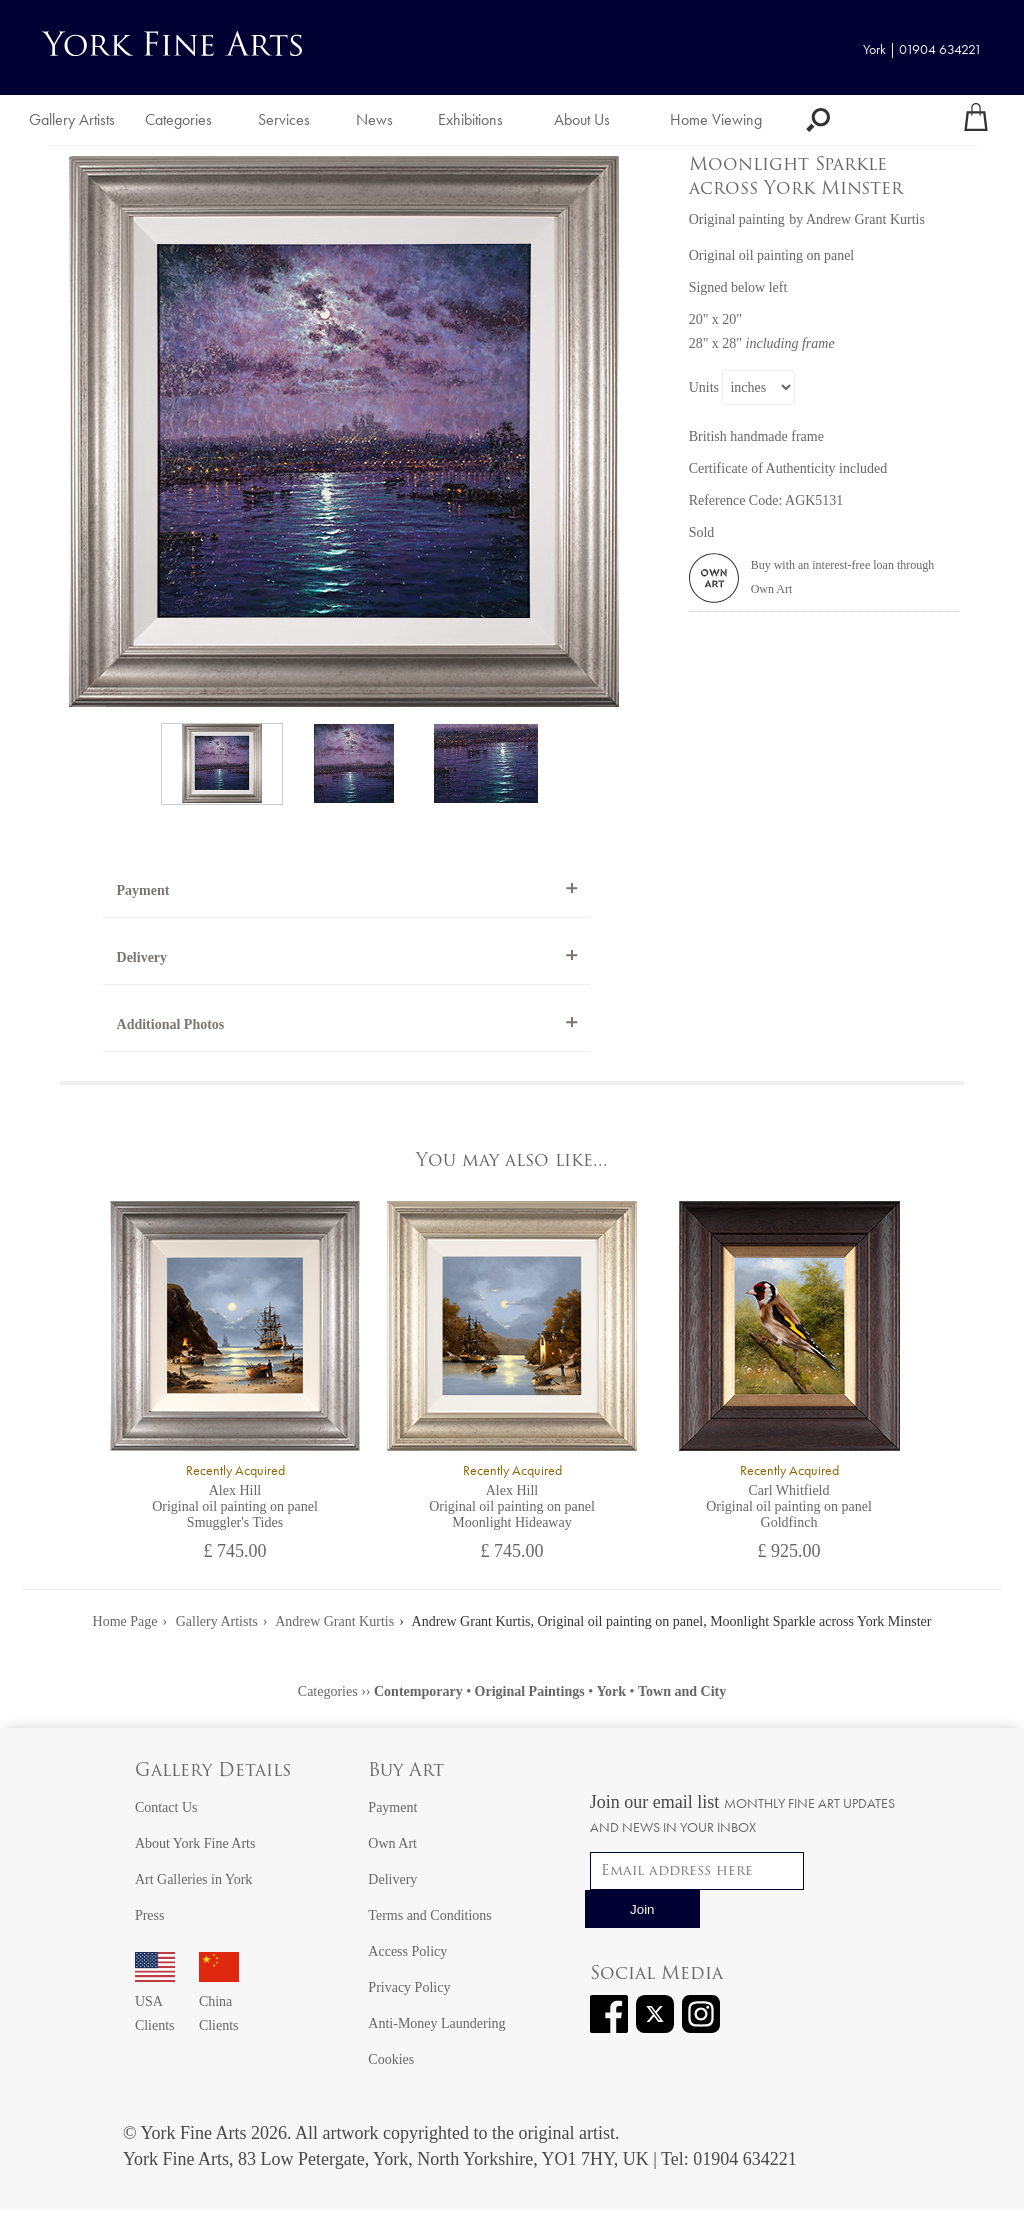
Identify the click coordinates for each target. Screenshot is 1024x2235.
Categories (178, 119)
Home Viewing (716, 119)
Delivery (142, 957)
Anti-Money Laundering (436, 2023)
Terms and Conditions (429, 1915)
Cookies (391, 2059)
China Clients (219, 2001)
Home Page (125, 1621)
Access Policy (407, 1951)
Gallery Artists (72, 119)
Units (704, 387)
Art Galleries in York (193, 1879)
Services (284, 119)
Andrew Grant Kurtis (334, 1621)
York (612, 1691)
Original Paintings (530, 1691)
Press (150, 1915)
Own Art (392, 1843)
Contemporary (418, 1691)
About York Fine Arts (195, 1843)
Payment (143, 890)
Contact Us (166, 1807)
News (374, 119)
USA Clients (155, 2001)
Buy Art (406, 1771)
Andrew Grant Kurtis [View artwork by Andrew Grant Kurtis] (865, 219)
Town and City (682, 1691)
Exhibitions (470, 119)
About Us (582, 119)
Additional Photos (171, 1024)
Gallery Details (213, 1771)
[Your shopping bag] (976, 120)
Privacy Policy (409, 1987)
